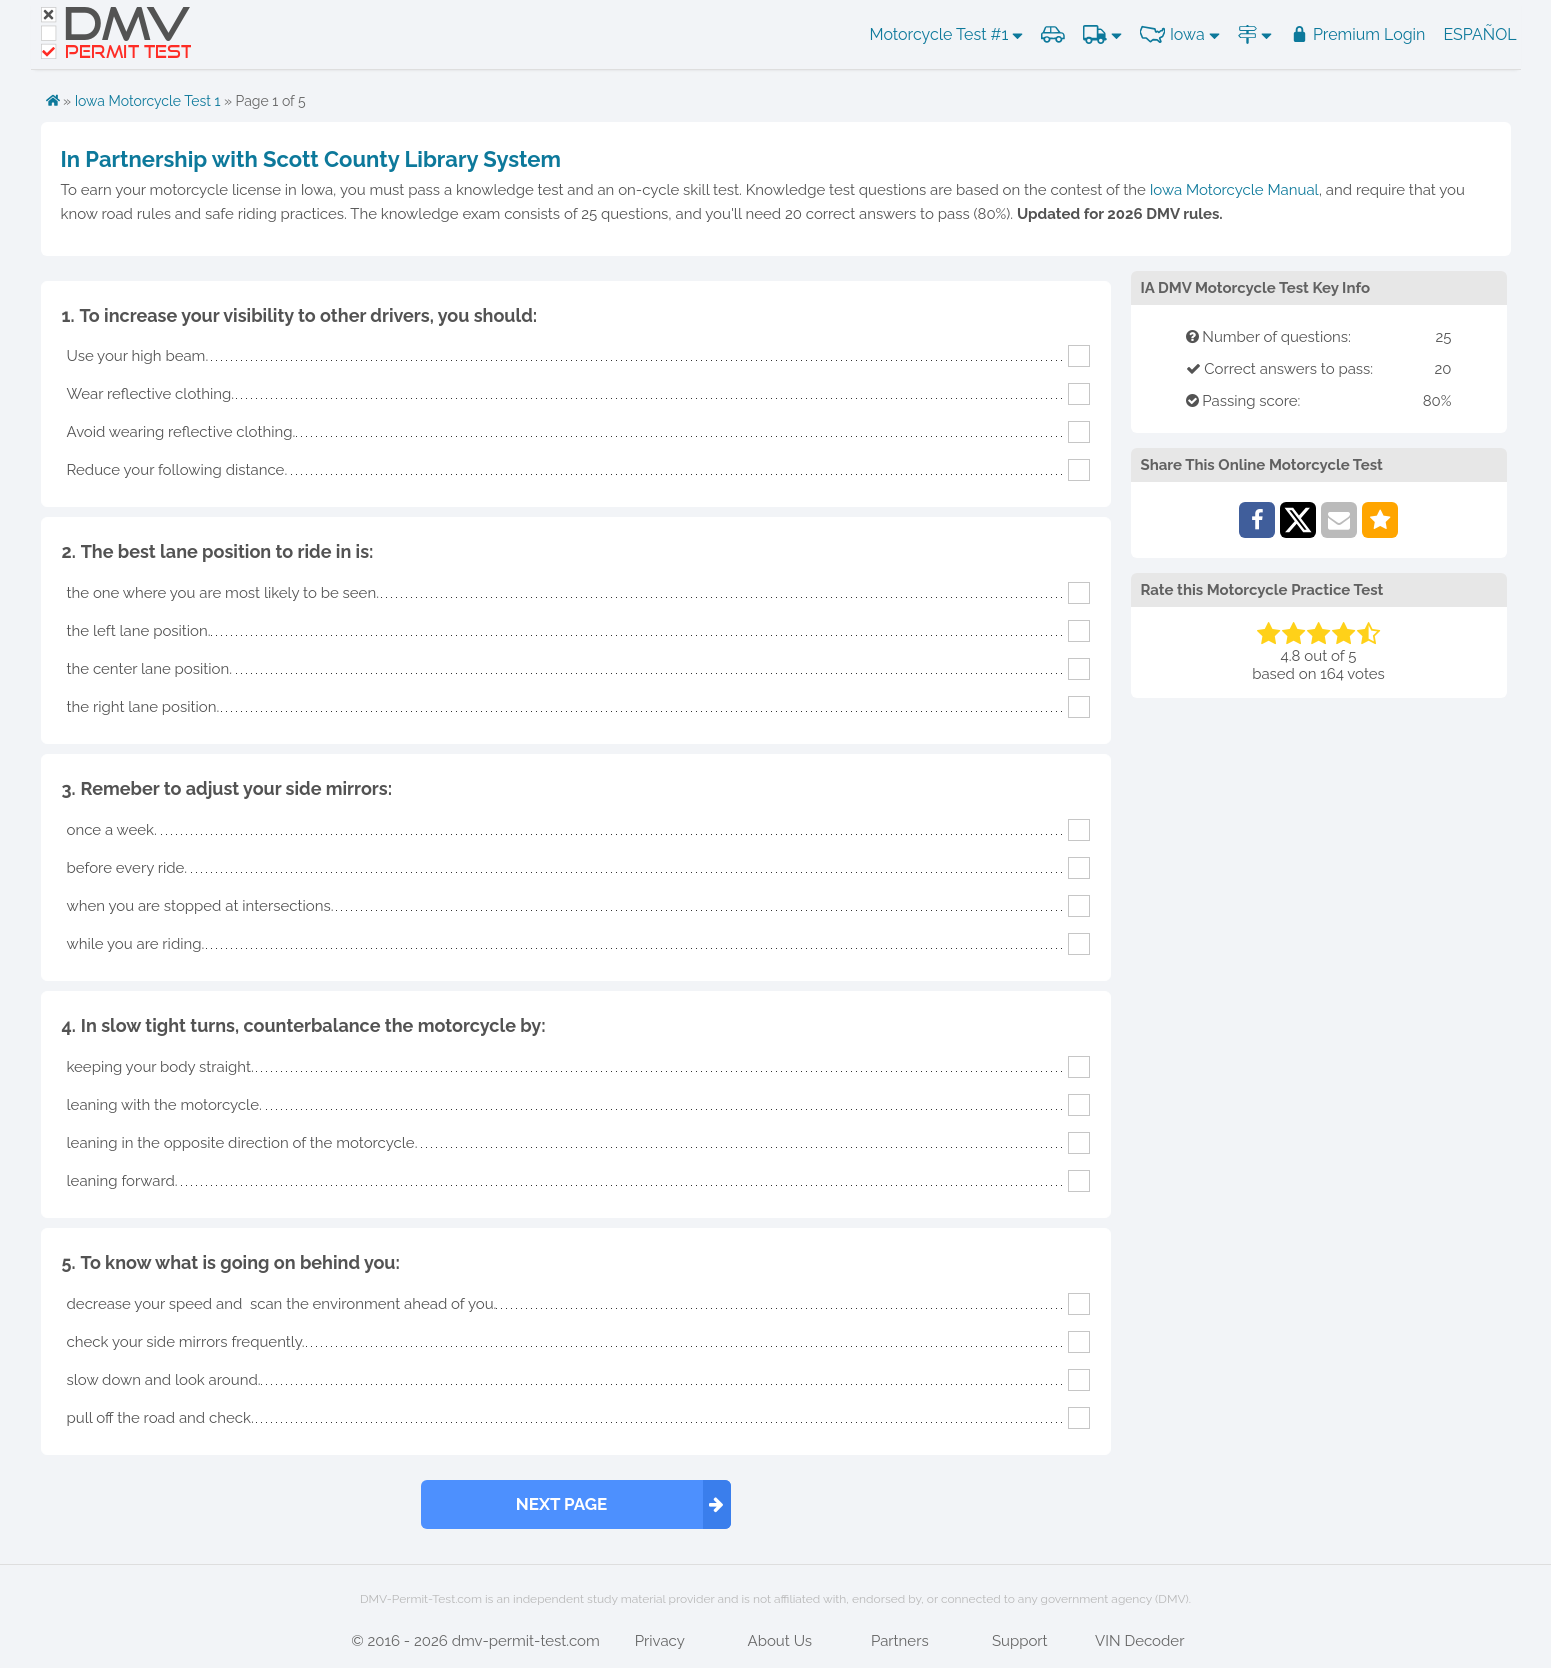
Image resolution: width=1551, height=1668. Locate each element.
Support (1020, 1641)
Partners (900, 1641)
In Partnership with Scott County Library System (311, 159)
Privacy (660, 1641)
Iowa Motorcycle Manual (1234, 190)
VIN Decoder (1139, 1641)
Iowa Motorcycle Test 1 (148, 101)
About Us (780, 1641)
